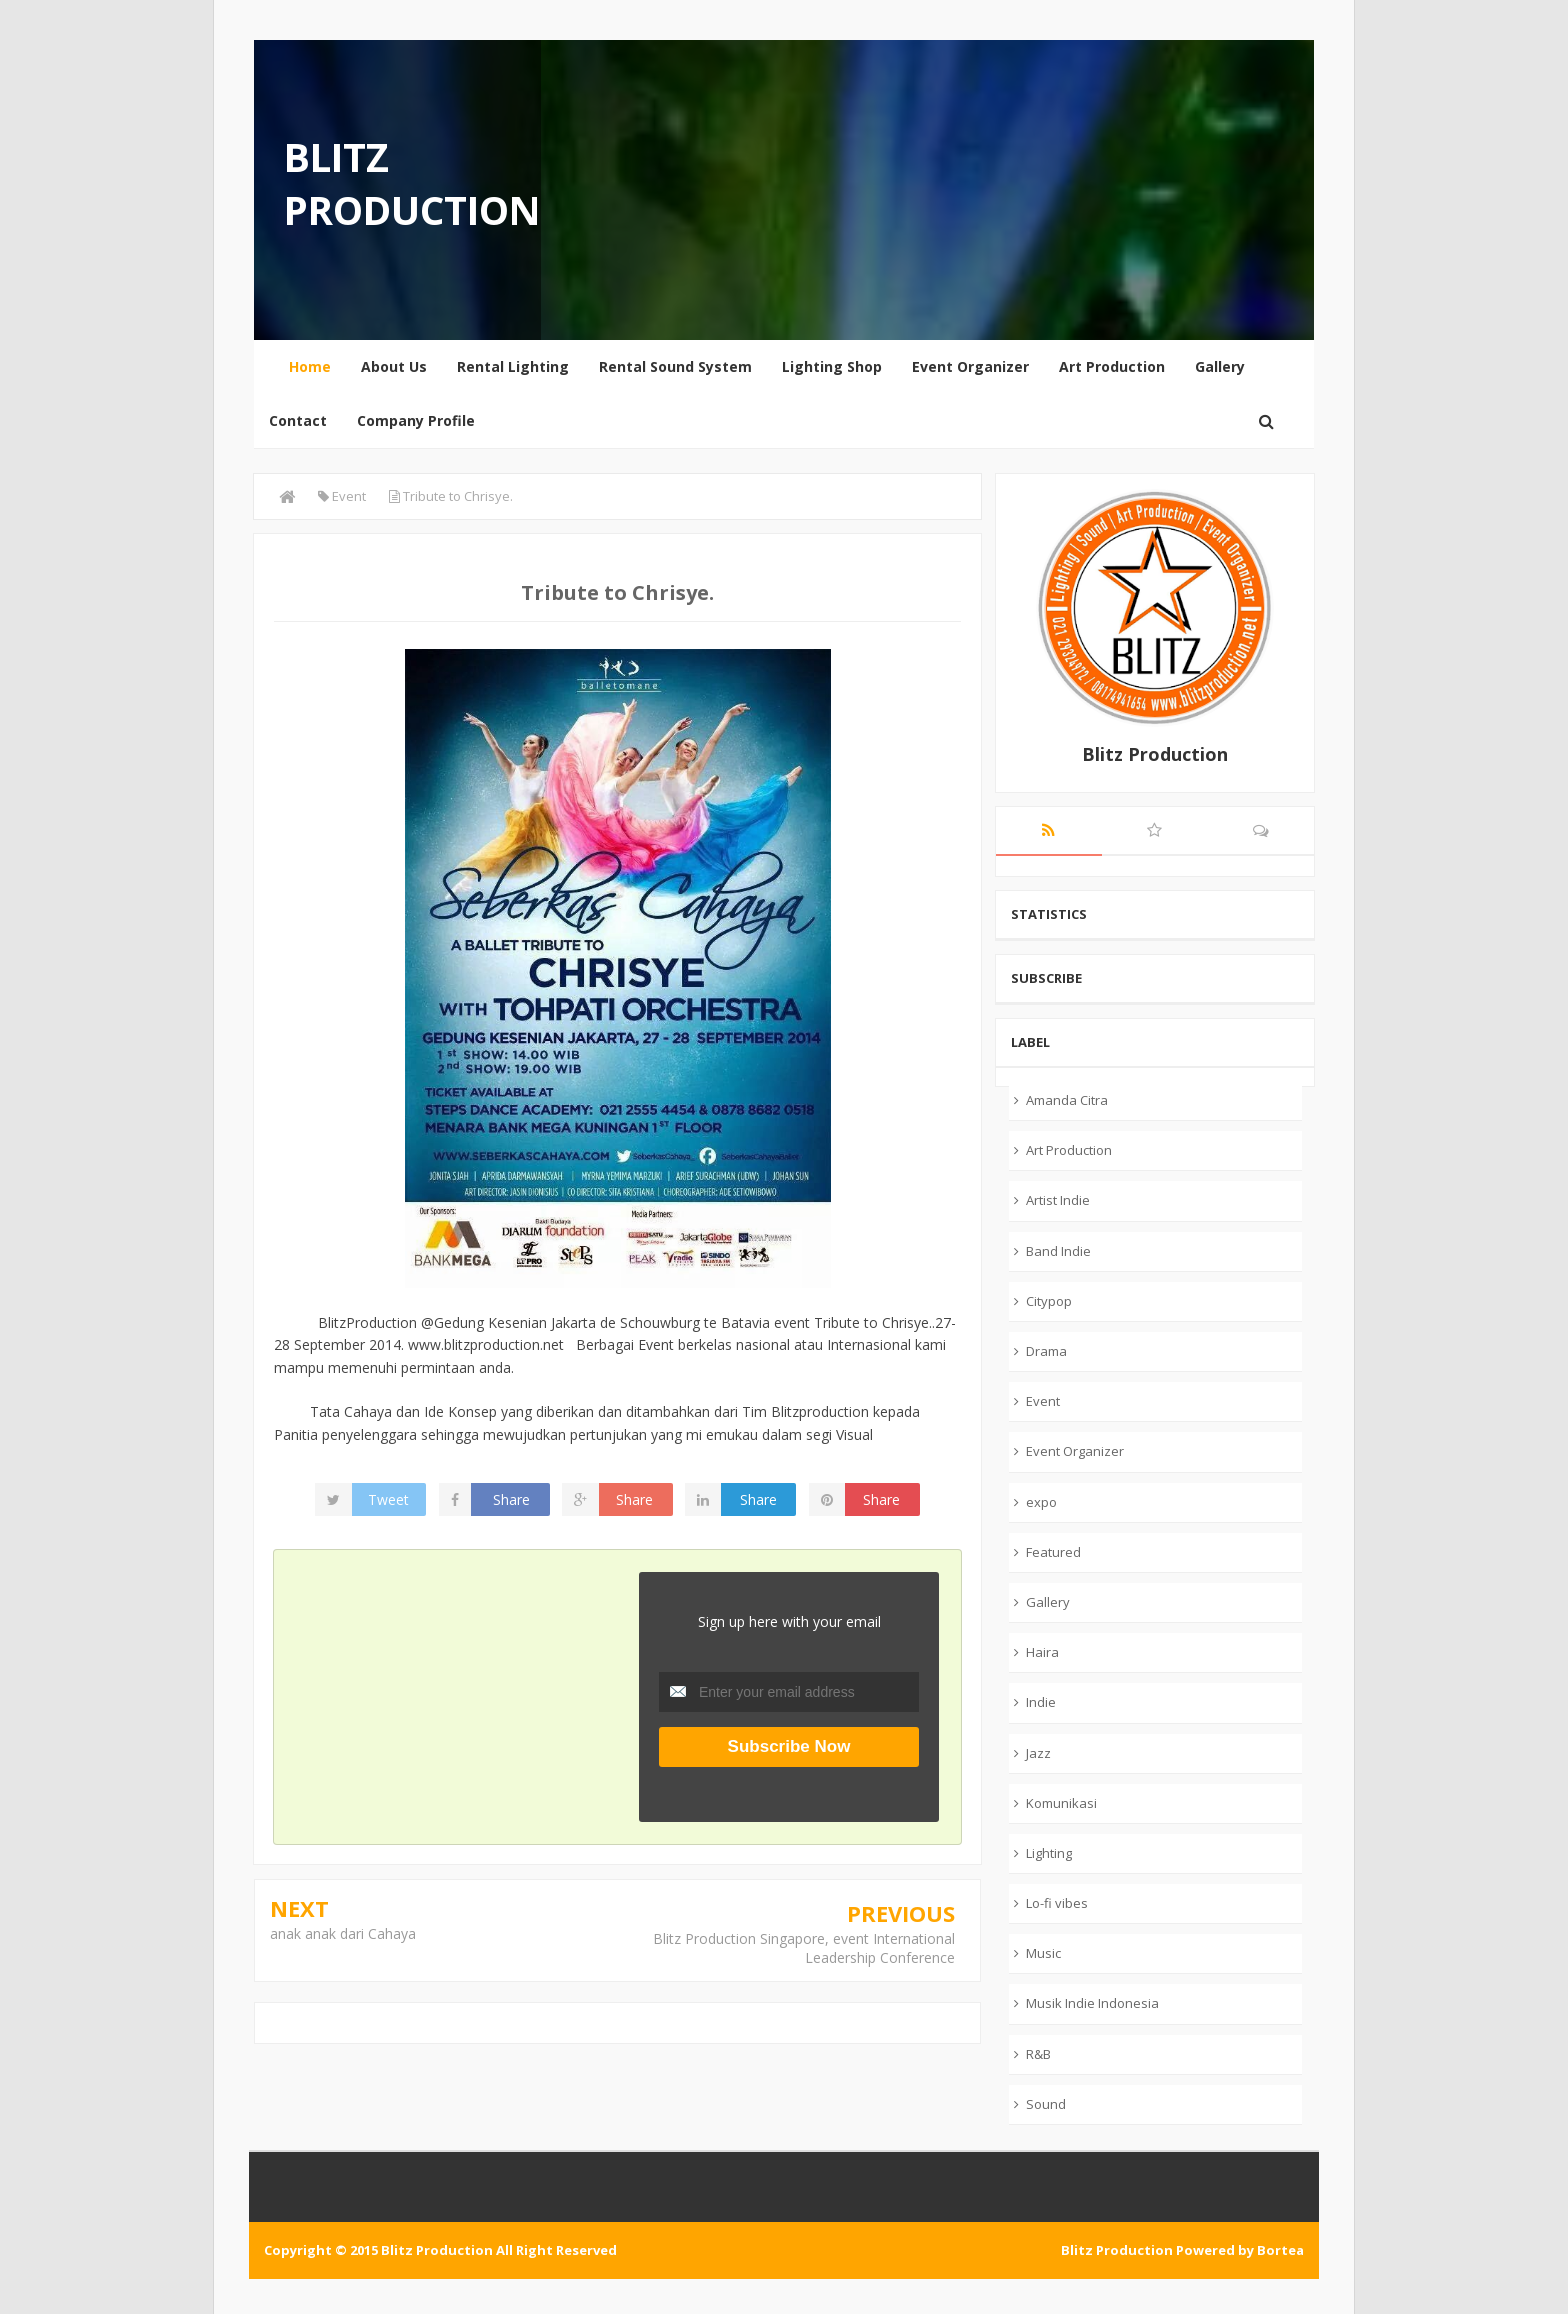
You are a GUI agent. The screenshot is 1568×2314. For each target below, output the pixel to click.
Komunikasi (1061, 1803)
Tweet (388, 1499)
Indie (1041, 1702)
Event (1043, 1401)
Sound (1046, 2104)
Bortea (1280, 2250)
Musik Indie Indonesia (1092, 2003)
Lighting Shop (832, 366)
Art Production (1112, 366)
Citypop (1049, 1301)
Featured (1053, 1552)
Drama (1046, 1351)
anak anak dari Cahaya (343, 1933)
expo (1041, 1502)
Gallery (1220, 366)
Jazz (1038, 1753)
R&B (1038, 2054)
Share (511, 1499)
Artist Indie (1058, 1200)
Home (310, 366)
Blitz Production (412, 183)
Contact (298, 420)
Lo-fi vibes (1057, 1903)
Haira (1042, 1652)
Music (1043, 1953)
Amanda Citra (1067, 1100)
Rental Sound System (675, 366)
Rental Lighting (513, 366)
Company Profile (416, 420)
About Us (394, 366)
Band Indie (1058, 1251)
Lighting (1049, 1853)
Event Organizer (970, 366)
